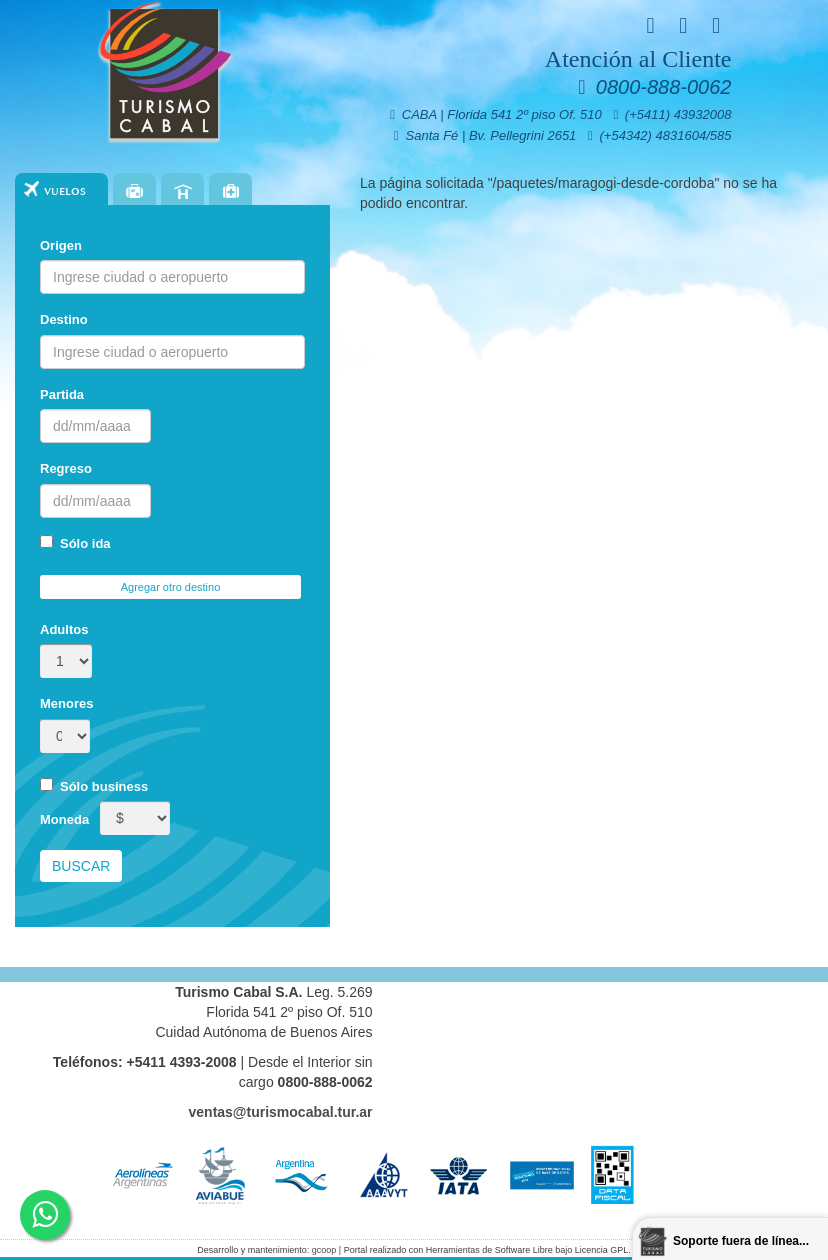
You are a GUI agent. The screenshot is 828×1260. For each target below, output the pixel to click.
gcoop (324, 1250)
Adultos (64, 629)
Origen (61, 245)
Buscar (81, 866)
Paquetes (134, 191)
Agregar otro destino (171, 587)
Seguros (230, 191)
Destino (64, 319)
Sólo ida (75, 543)
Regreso (66, 468)
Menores (66, 703)
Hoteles (182, 191)
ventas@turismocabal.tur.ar (281, 1112)
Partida (62, 394)
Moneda (64, 819)
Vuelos (65, 191)
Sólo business (94, 786)
